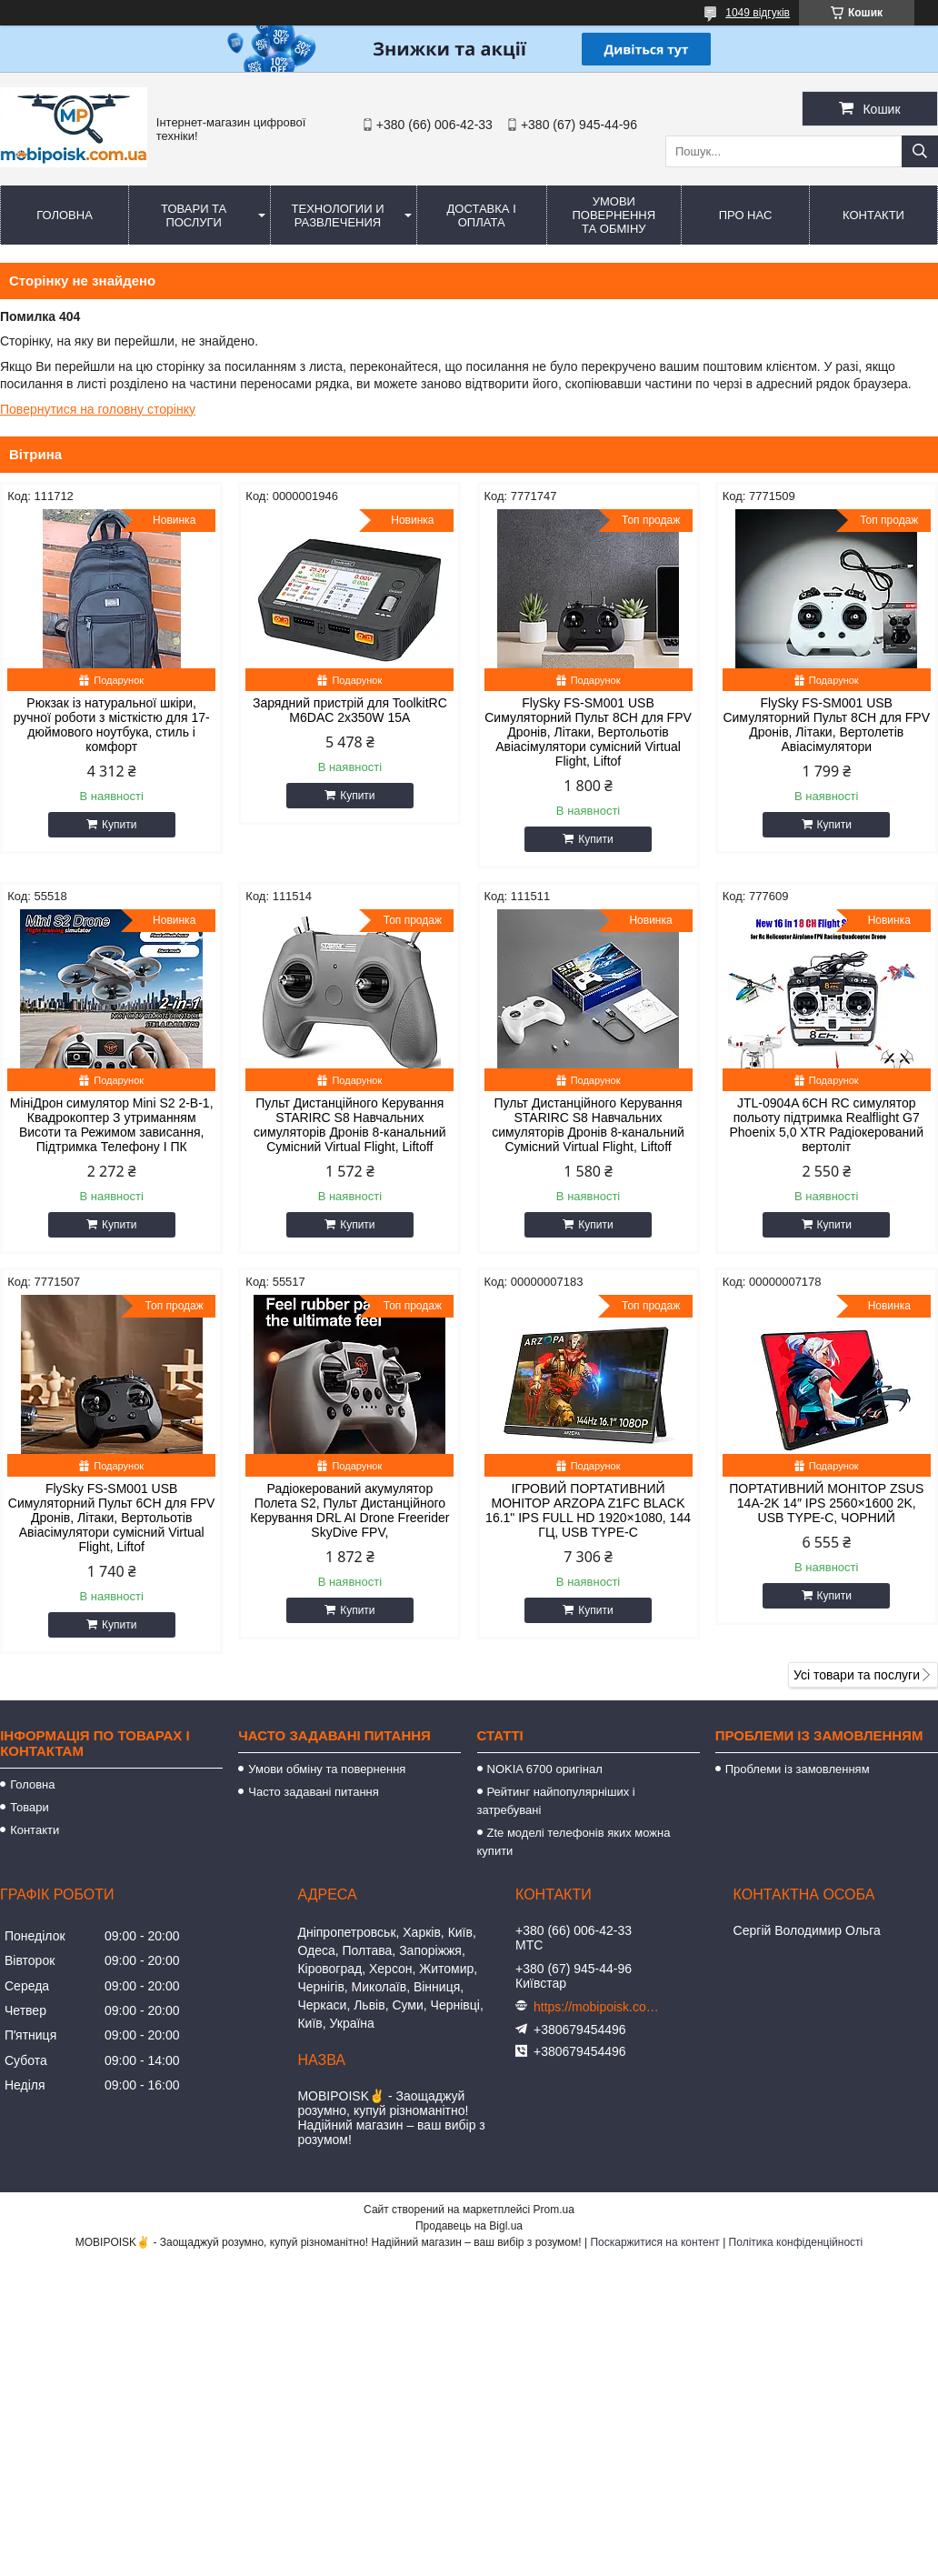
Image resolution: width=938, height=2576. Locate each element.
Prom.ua (554, 2209)
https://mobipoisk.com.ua (597, 2007)
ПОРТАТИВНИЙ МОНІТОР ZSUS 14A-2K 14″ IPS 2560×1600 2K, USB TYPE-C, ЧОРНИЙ (826, 1503)
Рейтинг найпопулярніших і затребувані (556, 1801)
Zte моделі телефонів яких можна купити (574, 1842)
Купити (119, 824)
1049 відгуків (757, 12)
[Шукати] (920, 151)
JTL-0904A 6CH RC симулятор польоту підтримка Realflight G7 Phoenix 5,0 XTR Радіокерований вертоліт (826, 1125)
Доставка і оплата (481, 215)
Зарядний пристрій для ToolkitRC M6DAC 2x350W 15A (350, 710)
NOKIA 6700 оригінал (545, 1769)
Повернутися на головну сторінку (97, 409)
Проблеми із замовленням (797, 1769)
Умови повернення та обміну (613, 215)
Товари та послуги (193, 215)
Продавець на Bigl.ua (469, 2226)
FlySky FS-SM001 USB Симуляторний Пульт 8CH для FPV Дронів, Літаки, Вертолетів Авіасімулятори (826, 725)
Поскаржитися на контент (654, 2242)
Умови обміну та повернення (326, 1769)
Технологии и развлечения (338, 215)
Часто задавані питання (313, 1792)
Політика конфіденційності (796, 2242)
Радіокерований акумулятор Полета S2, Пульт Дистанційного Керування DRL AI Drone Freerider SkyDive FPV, (349, 1510)
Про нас (746, 215)
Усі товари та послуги (856, 1675)
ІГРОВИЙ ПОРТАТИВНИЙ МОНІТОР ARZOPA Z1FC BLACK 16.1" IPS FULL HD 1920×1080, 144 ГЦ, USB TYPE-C (588, 1510)
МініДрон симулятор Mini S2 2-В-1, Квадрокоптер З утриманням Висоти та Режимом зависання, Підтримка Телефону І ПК (112, 1125)
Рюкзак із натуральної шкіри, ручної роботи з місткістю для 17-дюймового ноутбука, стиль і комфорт (112, 725)
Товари (29, 1807)
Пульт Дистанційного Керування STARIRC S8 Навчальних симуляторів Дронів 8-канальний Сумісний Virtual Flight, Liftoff (350, 1125)
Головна (64, 215)
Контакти (873, 215)
